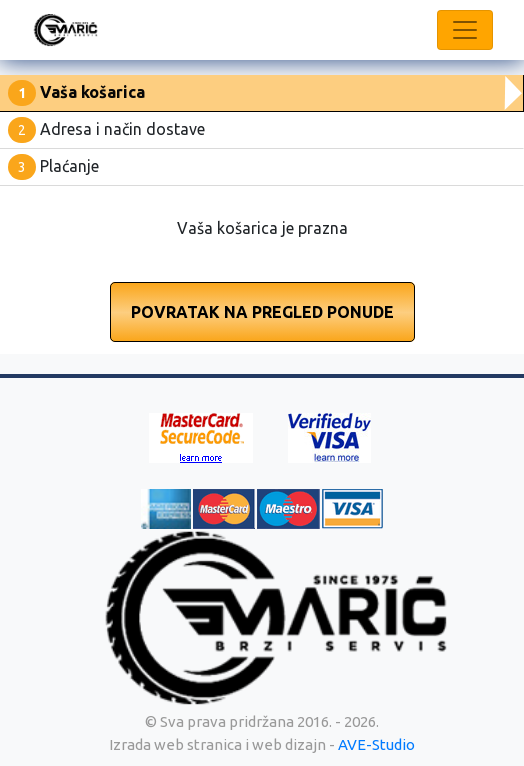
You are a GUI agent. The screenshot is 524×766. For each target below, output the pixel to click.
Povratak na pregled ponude (262, 312)
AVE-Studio (376, 744)
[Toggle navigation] (465, 30)
